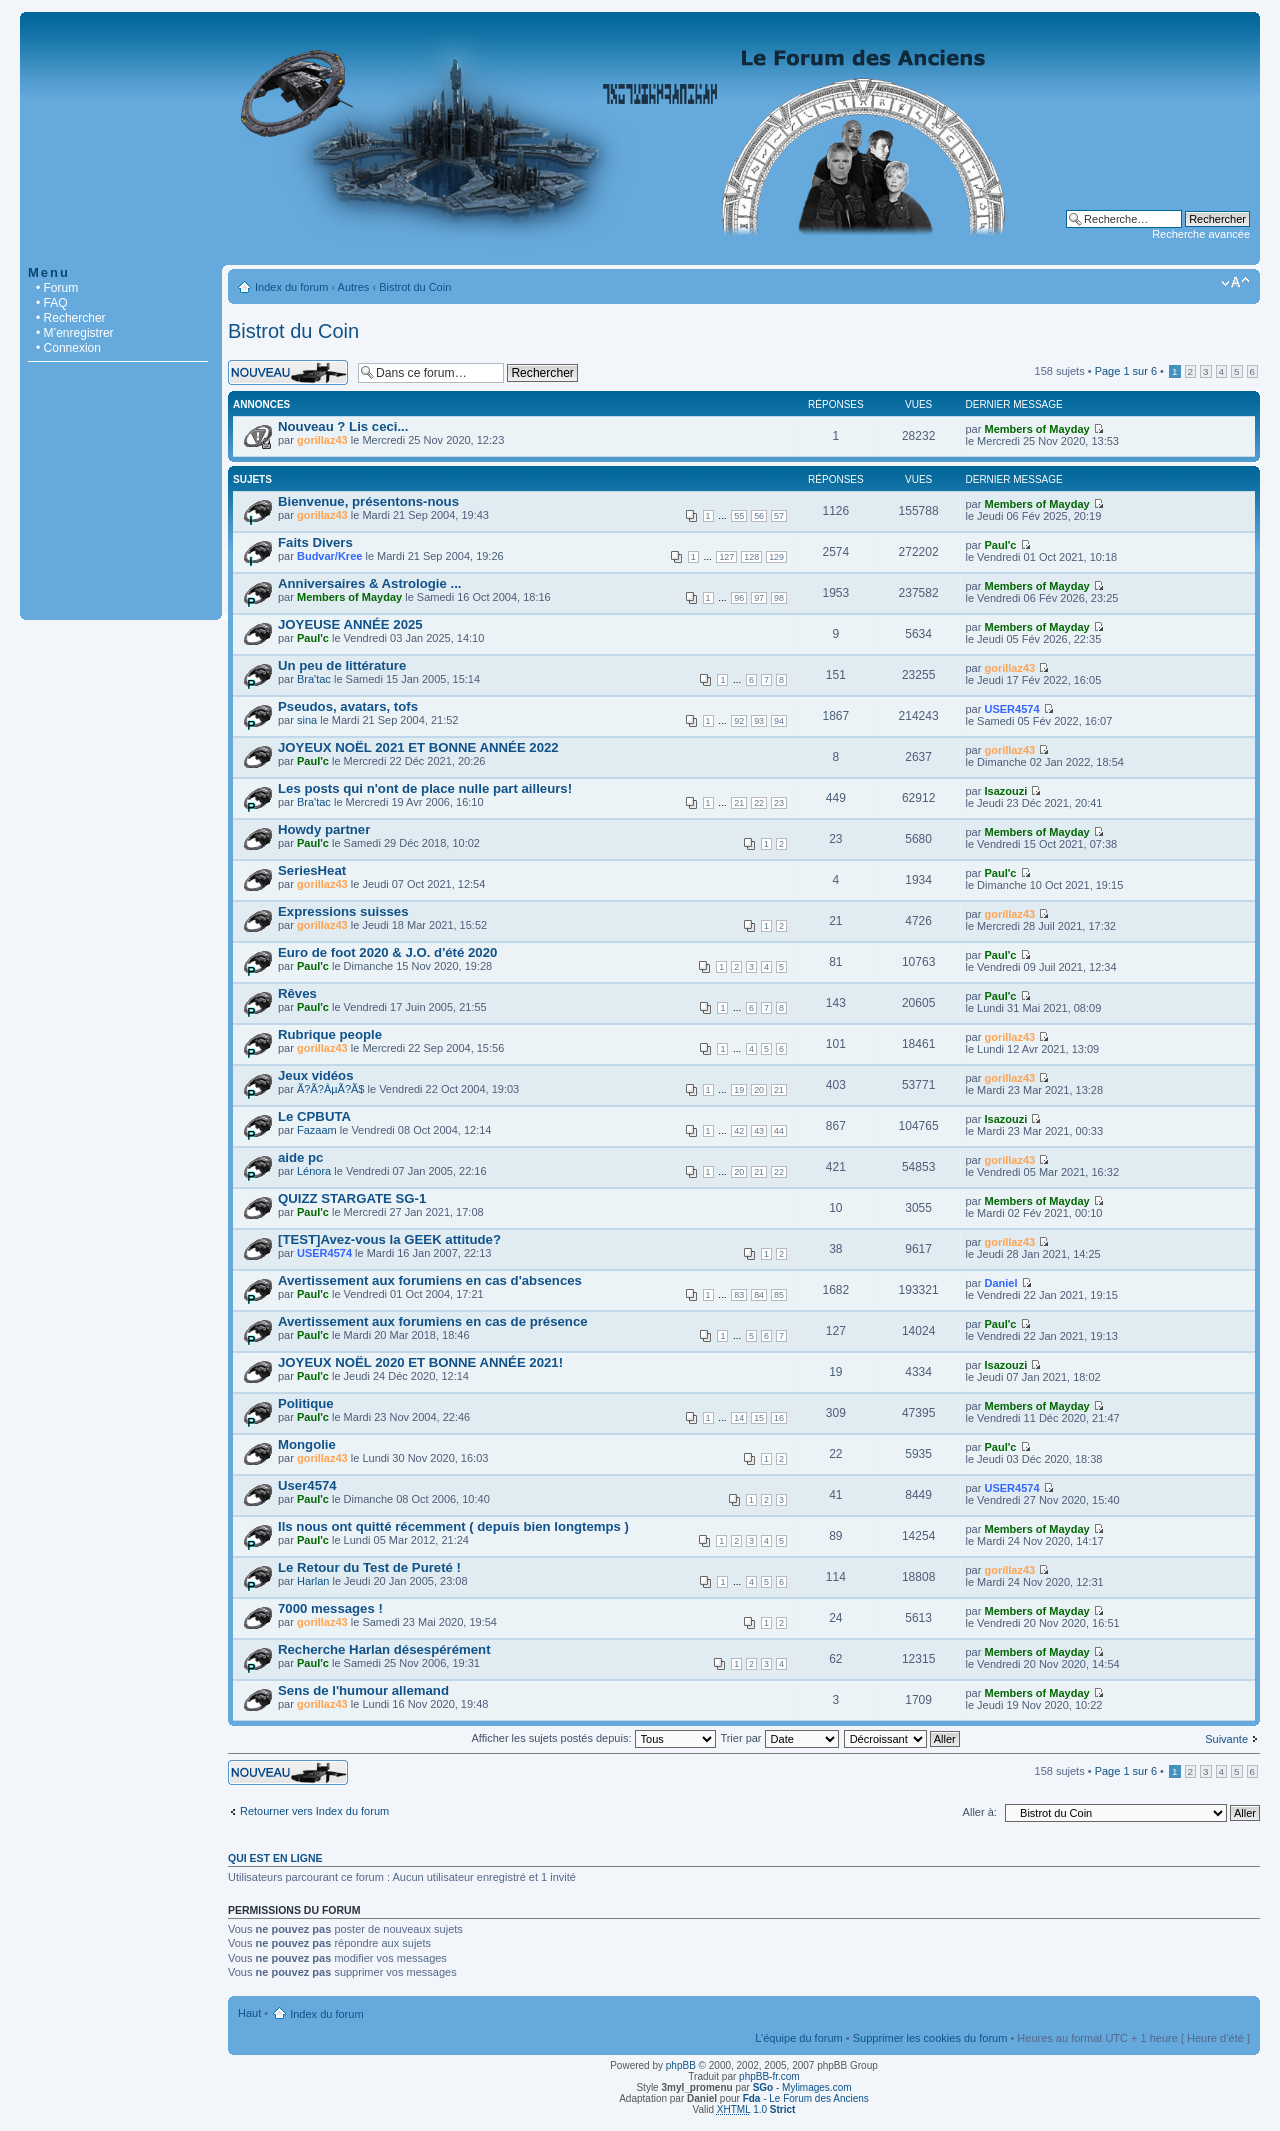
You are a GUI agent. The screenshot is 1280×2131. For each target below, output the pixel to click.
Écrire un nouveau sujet (288, 372)
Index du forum (291, 287)
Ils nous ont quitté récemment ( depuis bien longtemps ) (453, 1526)
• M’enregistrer (75, 333)
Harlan (313, 1581)
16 (779, 1418)
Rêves (297, 993)
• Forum (57, 288)
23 (779, 803)
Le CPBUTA (314, 1116)
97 (759, 598)
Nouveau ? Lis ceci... (343, 426)
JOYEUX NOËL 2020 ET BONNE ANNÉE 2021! (420, 1362)
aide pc (300, 1157)
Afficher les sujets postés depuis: (593, 1738)
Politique (306, 1403)
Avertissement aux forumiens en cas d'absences (430, 1280)
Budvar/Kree (329, 556)
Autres (354, 287)
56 (759, 516)
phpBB (681, 2065)
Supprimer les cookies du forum (930, 2038)
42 (739, 1131)
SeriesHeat (312, 870)
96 (739, 598)
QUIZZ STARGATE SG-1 (352, 1198)
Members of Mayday (1036, 429)
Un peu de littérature (342, 665)
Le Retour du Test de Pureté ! (369, 1567)
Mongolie (307, 1444)
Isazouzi (1005, 791)
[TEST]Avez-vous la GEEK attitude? (389, 1239)
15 (759, 1418)
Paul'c (1000, 545)
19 (739, 1090)
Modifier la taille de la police (1235, 283)
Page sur (1126, 371)
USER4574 (1011, 709)
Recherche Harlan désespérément (384, 1649)
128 (751, 557)
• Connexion (68, 348)
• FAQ (52, 303)
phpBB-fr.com (769, 2076)
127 (726, 557)
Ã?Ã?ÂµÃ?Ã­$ (331, 1089)
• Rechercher (71, 318)
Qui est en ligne (275, 1858)
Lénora (314, 1171)
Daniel (1000, 1283)
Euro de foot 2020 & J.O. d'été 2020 (387, 952)
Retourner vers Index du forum (314, 1811)
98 (779, 598)
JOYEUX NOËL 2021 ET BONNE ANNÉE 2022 (418, 747)
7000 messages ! (330, 1608)
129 (776, 557)
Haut (249, 2013)
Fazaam (317, 1130)
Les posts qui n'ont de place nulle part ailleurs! (425, 788)
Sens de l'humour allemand (363, 1690)
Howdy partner (324, 829)
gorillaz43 (322, 440)
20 (759, 1090)
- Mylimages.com (802, 2087)
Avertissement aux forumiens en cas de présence (433, 1321)
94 (779, 721)
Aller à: (980, 1812)
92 (739, 721)
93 (759, 721)
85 (779, 1295)
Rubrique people (330, 1034)
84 (759, 1295)
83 (739, 1295)
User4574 (307, 1485)
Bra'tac (314, 679)
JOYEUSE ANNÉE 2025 (350, 624)
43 (759, 1131)
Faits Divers (315, 542)
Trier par (779, 1738)
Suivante (1226, 1739)
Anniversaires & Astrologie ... (369, 583)
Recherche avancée (1201, 234)
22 (759, 803)
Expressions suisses (343, 911)
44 (779, 1131)
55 (739, 516)
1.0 (756, 2109)
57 (779, 516)
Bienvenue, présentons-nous (368, 501)
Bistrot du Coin (415, 287)
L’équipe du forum (798, 2038)
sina (307, 720)
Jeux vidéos (316, 1075)
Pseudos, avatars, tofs (348, 706)
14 (739, 1418)
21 (739, 803)
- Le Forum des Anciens (806, 2098)
